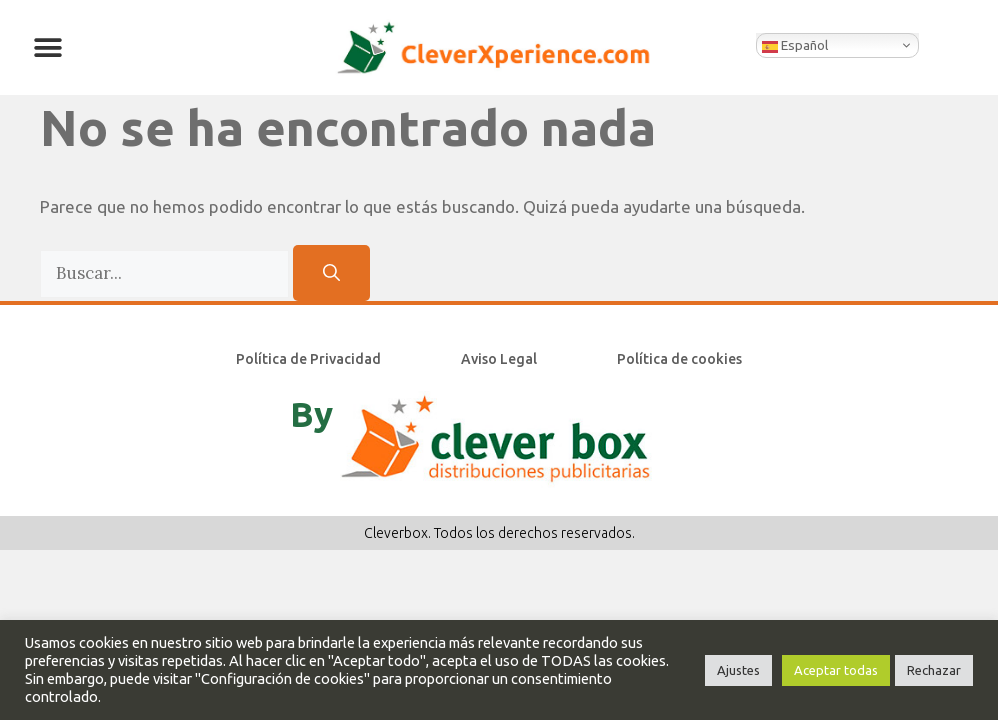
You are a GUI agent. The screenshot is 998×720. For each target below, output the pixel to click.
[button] (47, 47)
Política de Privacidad (308, 359)
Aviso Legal (499, 359)
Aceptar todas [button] (836, 670)
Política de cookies (679, 359)
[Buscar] (331, 273)
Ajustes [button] (738, 670)
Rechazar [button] (934, 670)
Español (795, 45)
